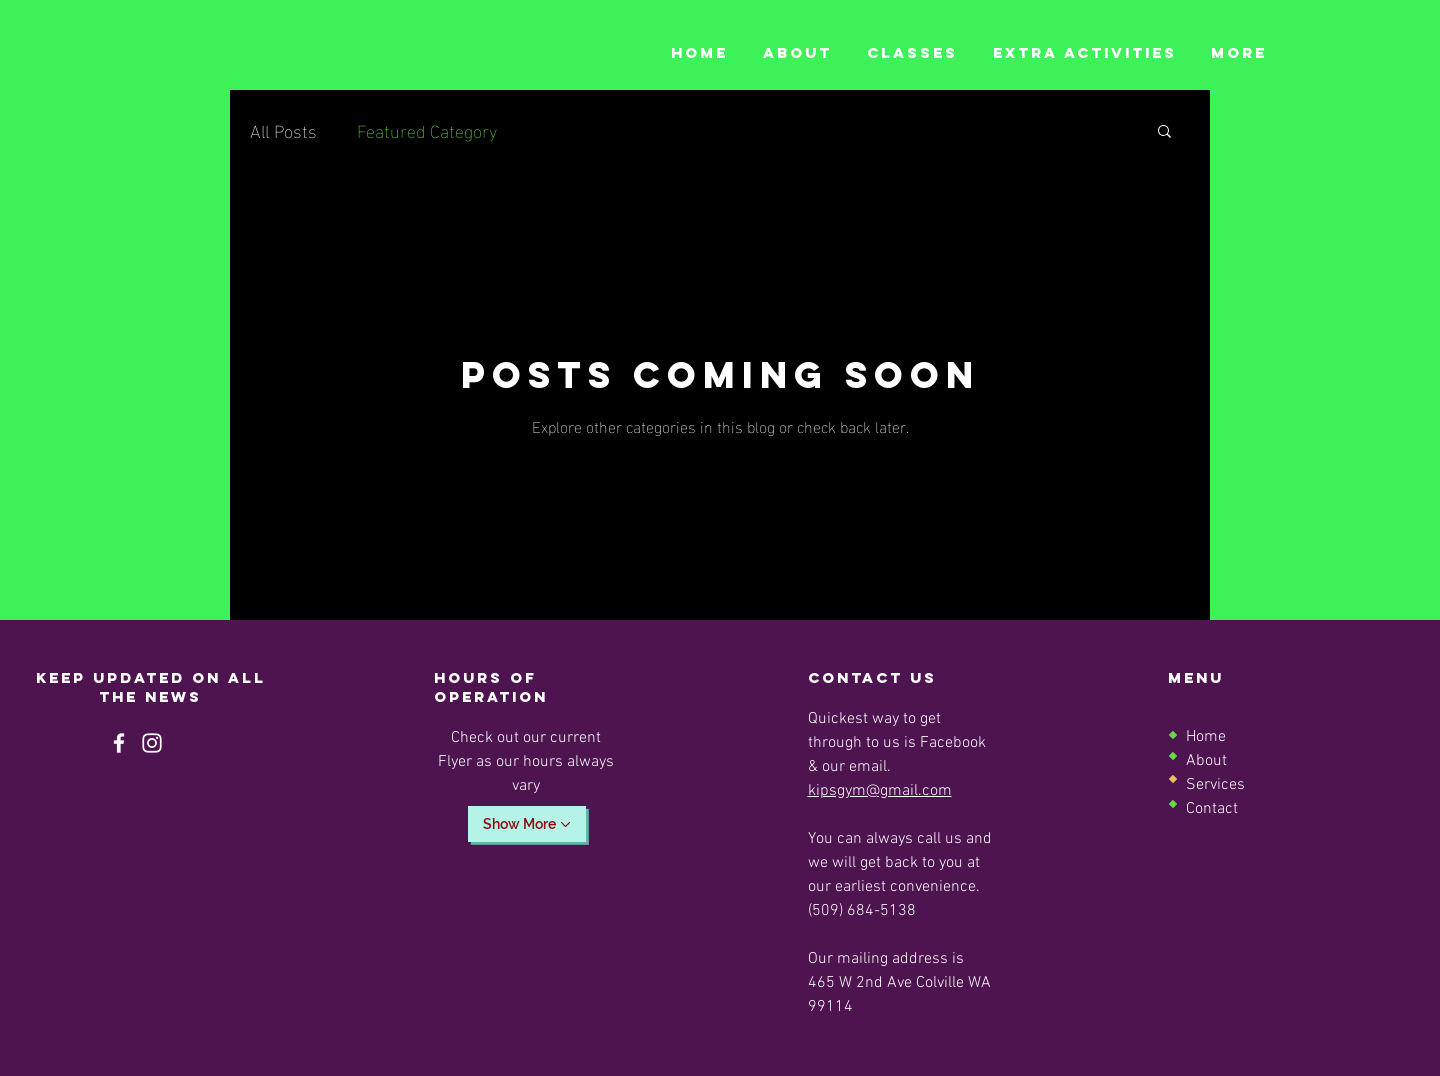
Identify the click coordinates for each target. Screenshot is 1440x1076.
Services (1215, 785)
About (1206, 761)
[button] (1164, 132)
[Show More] (527, 824)
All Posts (283, 129)
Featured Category (427, 129)
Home (1206, 737)
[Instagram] (152, 743)
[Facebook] (119, 743)
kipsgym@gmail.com (880, 791)
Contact (1212, 809)
